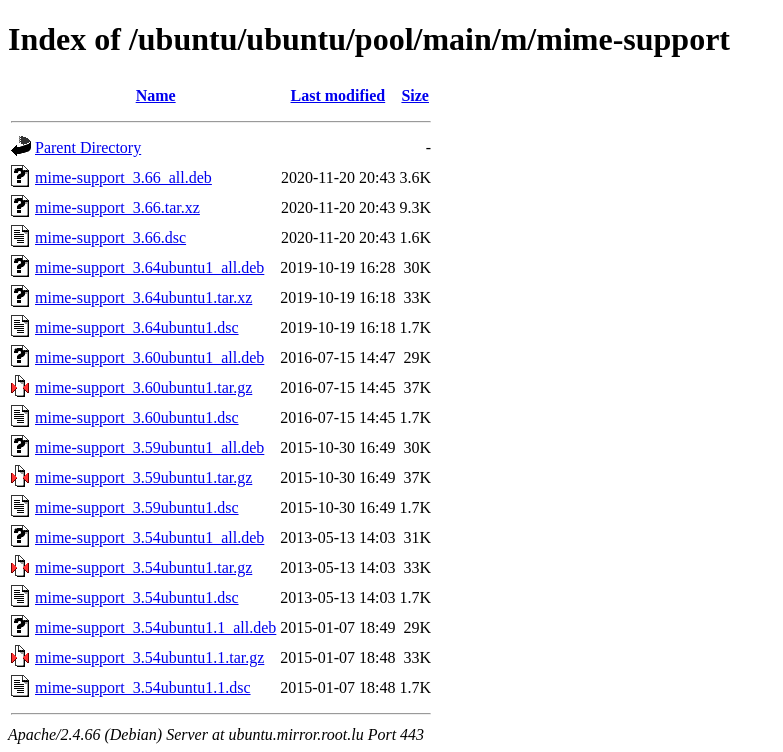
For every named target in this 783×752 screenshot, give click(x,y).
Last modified (338, 95)
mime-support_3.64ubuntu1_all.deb (149, 267)
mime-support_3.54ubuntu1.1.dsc (143, 687)
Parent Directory (88, 147)
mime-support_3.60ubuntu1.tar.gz (143, 387)
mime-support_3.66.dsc (110, 237)
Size (415, 95)
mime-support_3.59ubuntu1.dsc (137, 507)
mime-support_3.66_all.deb (123, 177)
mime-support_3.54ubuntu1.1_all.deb (155, 627)
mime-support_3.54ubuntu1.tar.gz (143, 567)
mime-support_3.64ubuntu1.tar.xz (143, 297)
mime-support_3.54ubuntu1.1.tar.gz (149, 657)
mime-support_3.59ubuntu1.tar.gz (143, 477)
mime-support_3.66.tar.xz (117, 207)
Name (156, 95)
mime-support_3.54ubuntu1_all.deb (149, 537)
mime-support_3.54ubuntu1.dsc (137, 597)
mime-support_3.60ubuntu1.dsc (137, 417)
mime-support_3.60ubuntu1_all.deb (149, 357)
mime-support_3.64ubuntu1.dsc (137, 327)
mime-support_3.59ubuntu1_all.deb (149, 447)
